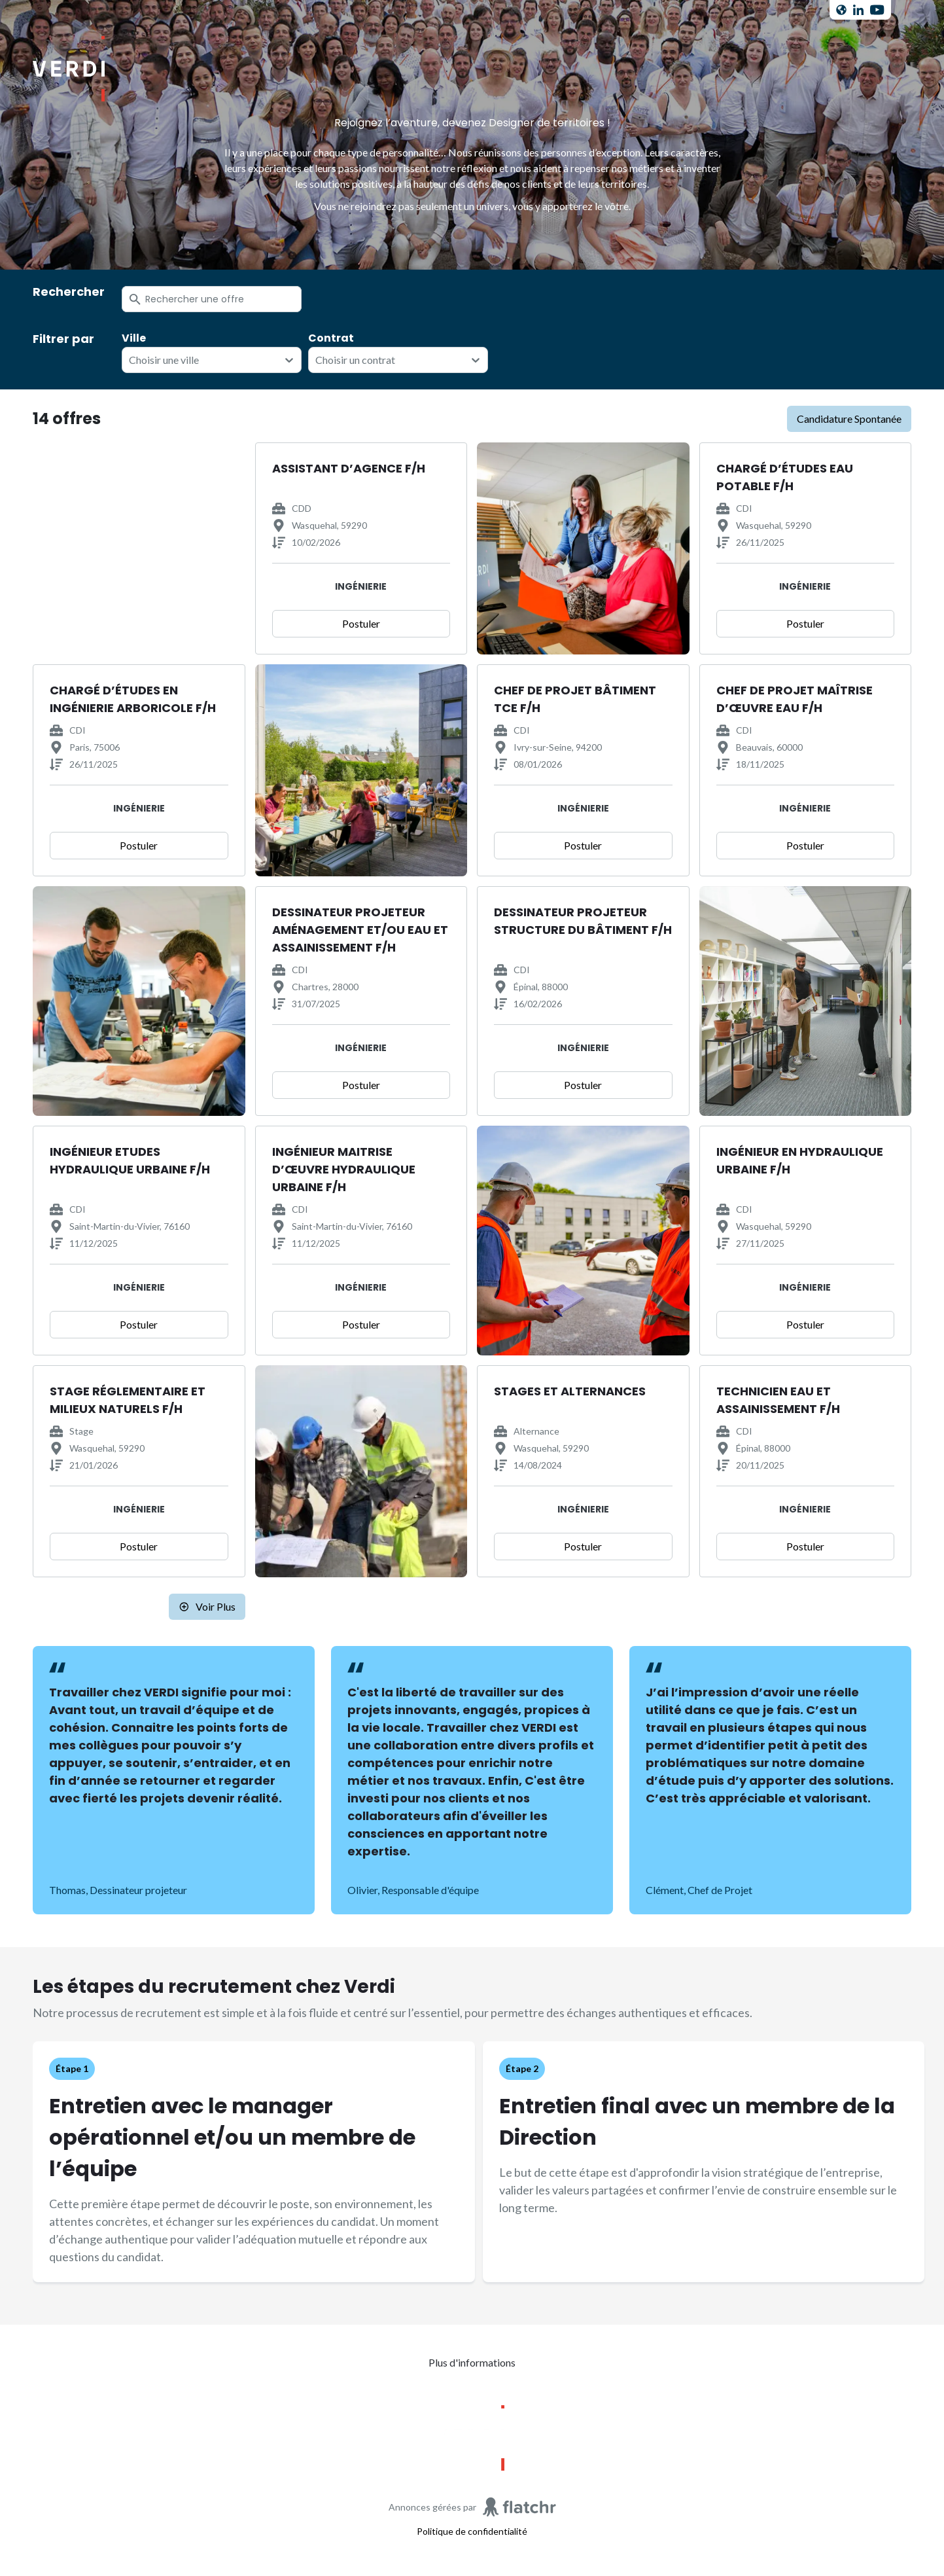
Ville (134, 338)
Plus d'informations (472, 2362)
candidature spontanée (849, 418)
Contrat (331, 338)
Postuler (361, 623)
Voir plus (207, 1606)
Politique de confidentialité (472, 2531)
